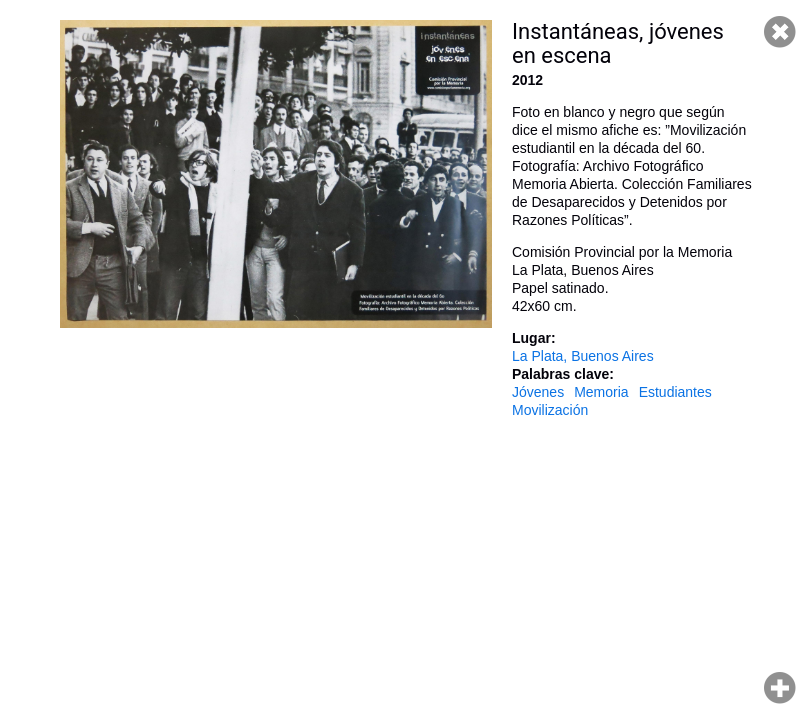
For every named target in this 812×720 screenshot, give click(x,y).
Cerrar (780, 32)
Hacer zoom (780, 688)
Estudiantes (675, 392)
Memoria (601, 392)
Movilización (550, 410)
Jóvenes (538, 392)
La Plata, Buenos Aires (583, 356)
